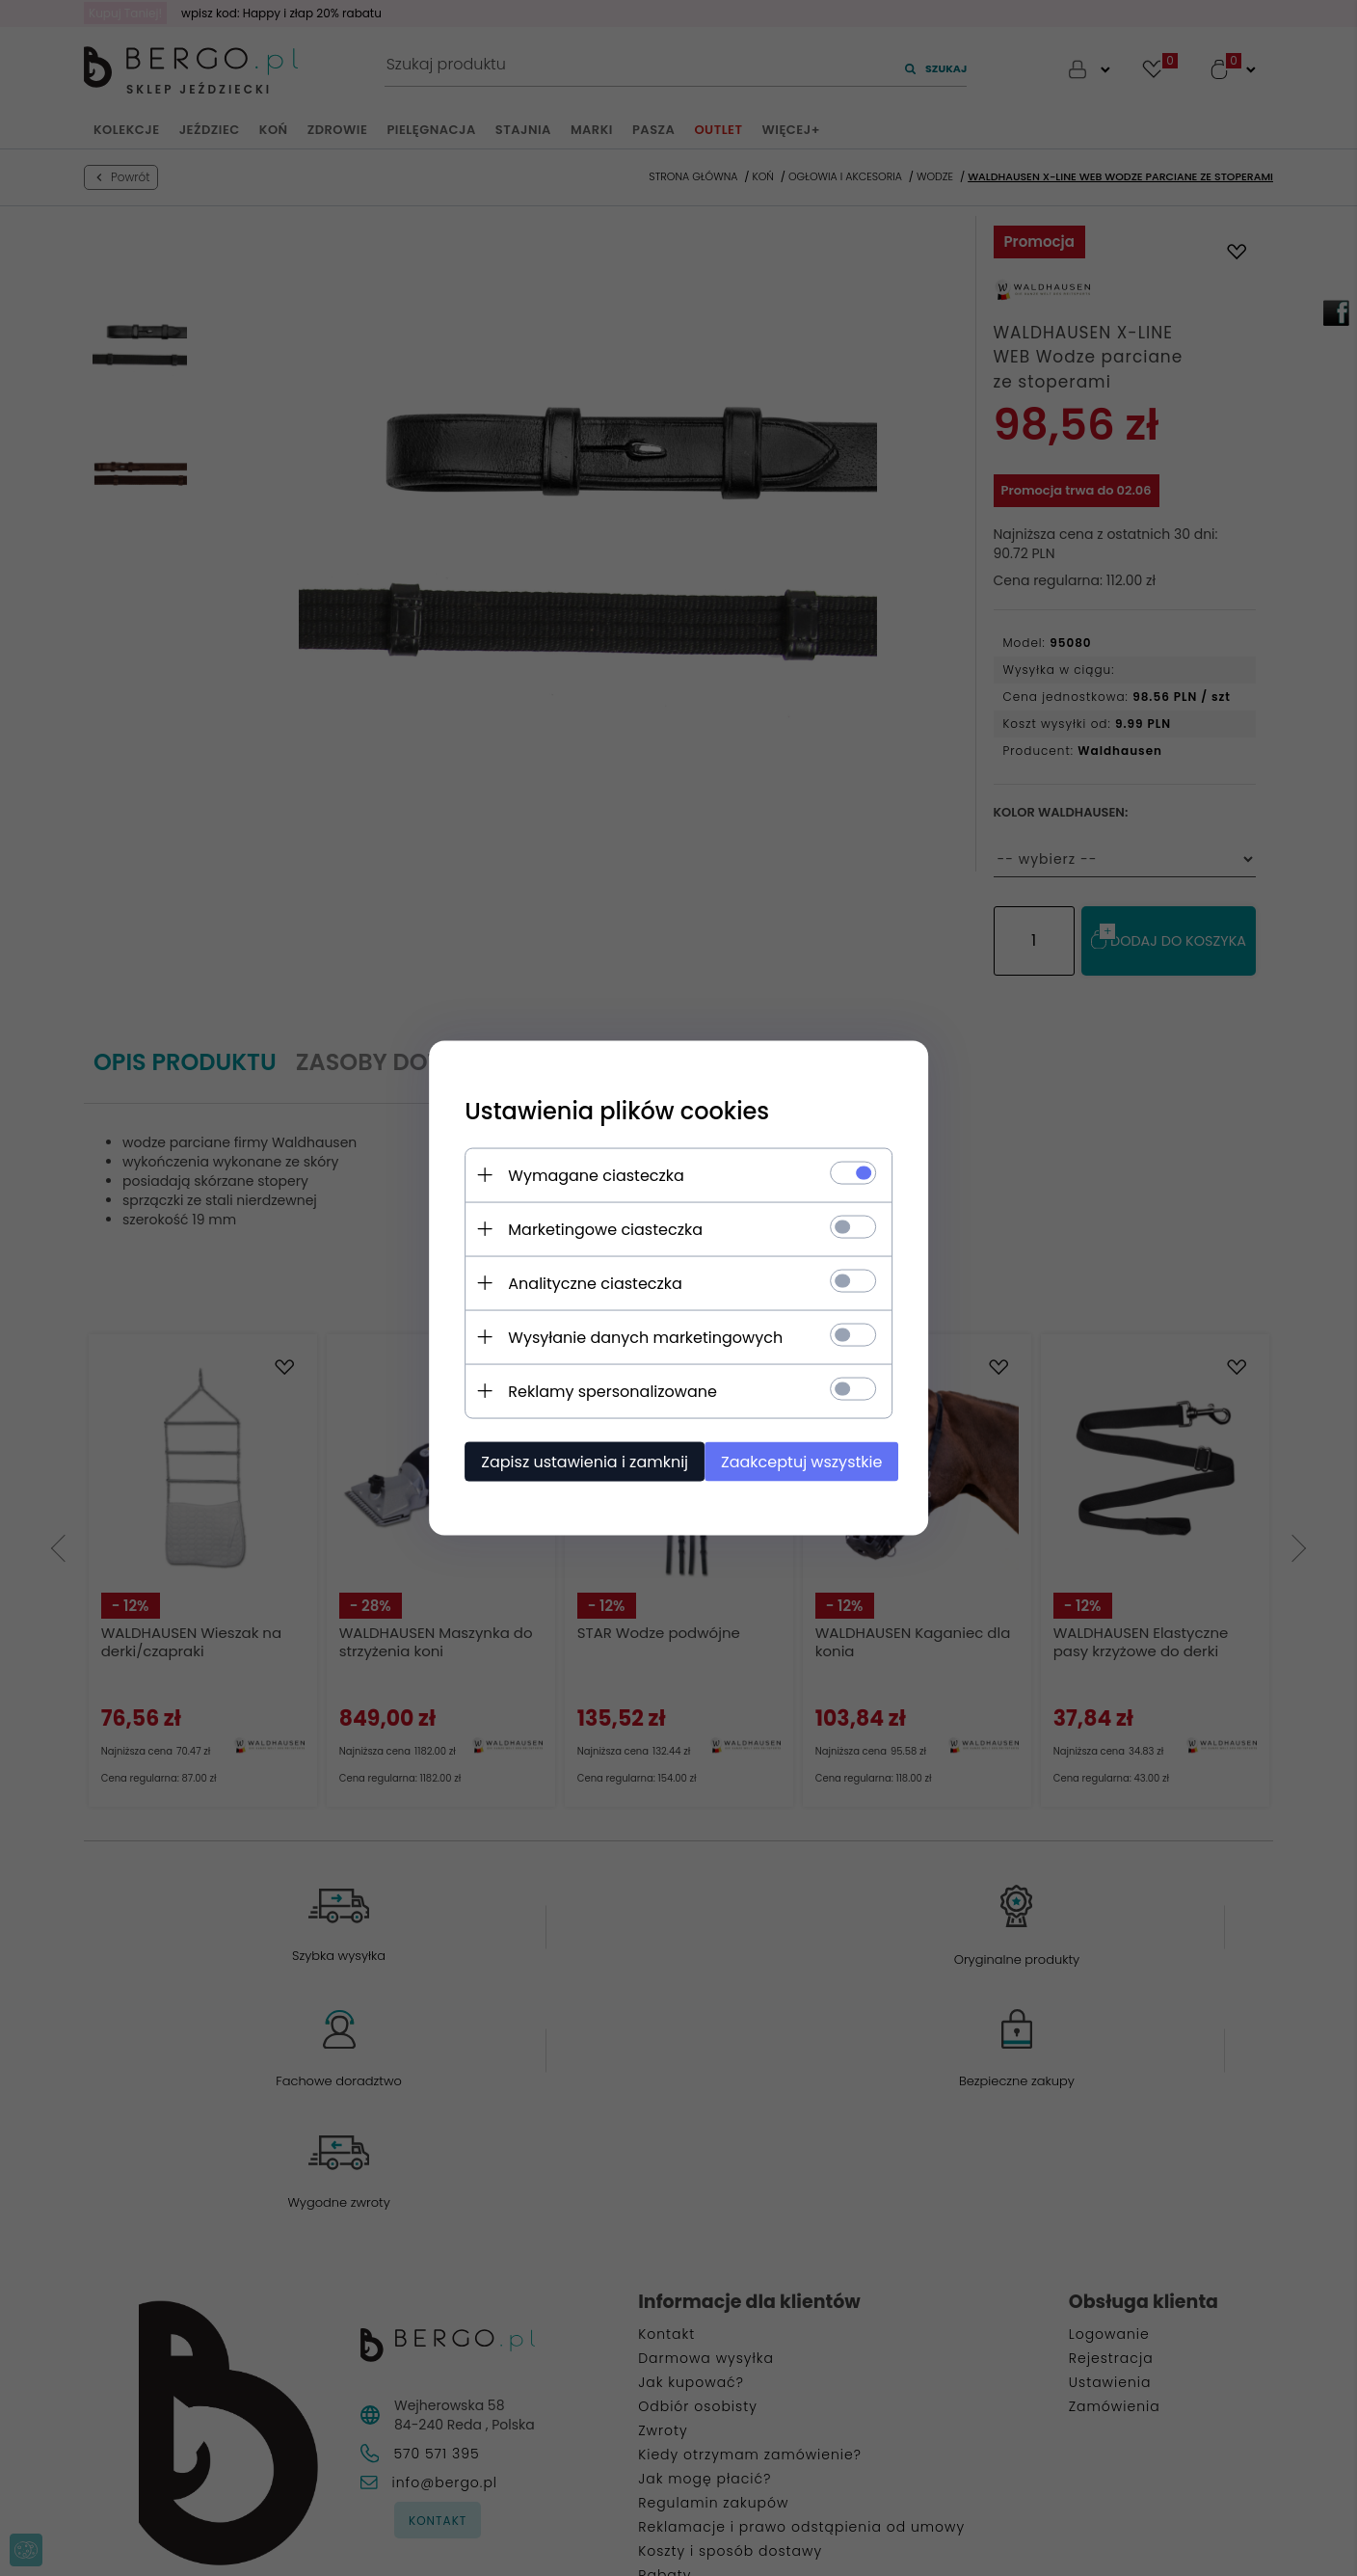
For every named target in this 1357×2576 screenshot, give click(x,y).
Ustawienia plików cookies (609, 1110)
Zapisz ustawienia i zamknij (576, 1461)
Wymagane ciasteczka (588, 1175)
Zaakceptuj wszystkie (803, 1461)
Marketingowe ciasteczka (597, 1229)
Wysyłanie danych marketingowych (637, 1337)
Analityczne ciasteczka (587, 1283)
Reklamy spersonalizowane (604, 1391)
